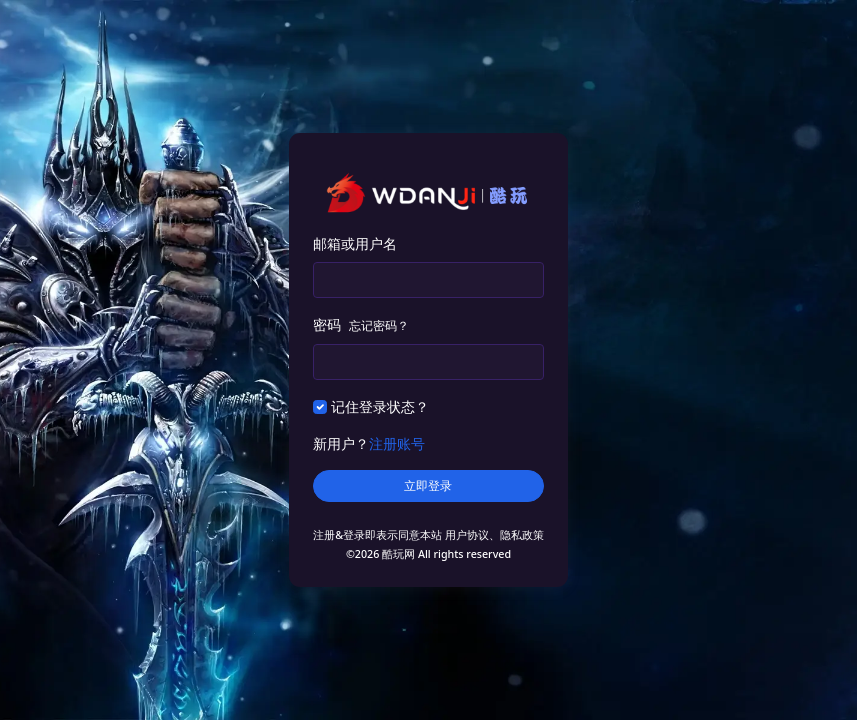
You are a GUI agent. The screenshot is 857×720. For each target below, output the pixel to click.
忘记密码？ (379, 325)
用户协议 (467, 535)
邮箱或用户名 (355, 243)
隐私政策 (522, 535)
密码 (361, 324)
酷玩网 (398, 554)
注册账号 (397, 443)
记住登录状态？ (380, 406)
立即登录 (428, 486)
